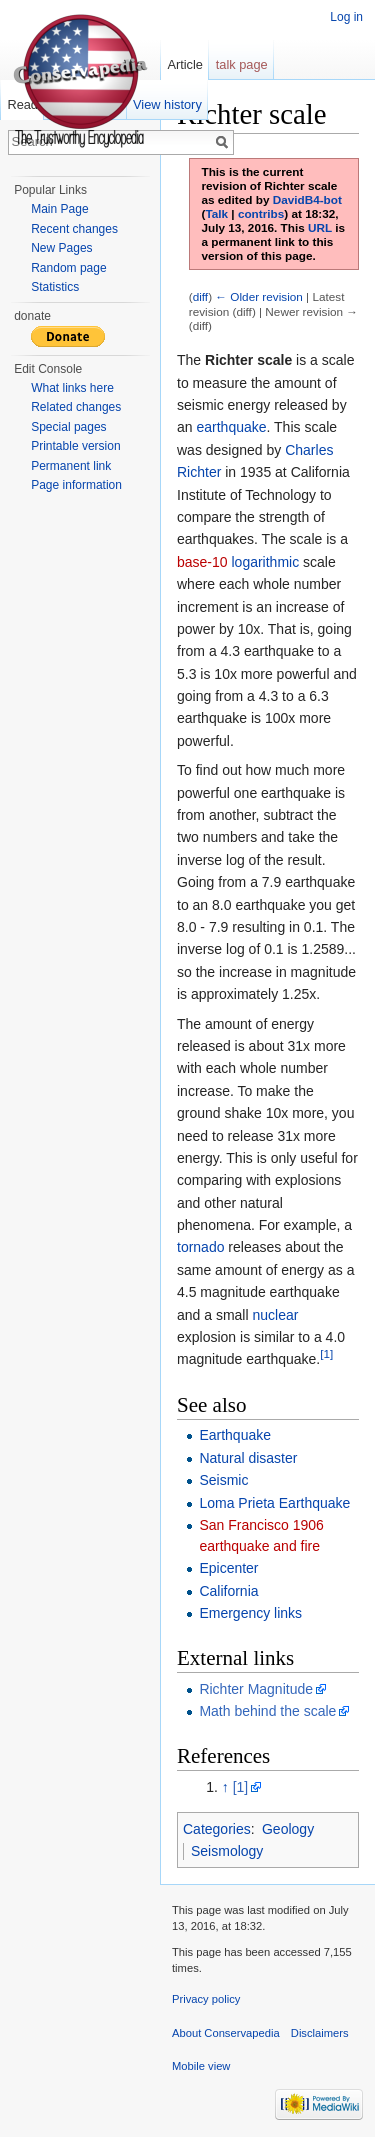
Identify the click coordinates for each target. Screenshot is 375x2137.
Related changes (76, 407)
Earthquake (235, 1435)
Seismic (223, 1480)
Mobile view (201, 2066)
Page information (76, 485)
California (228, 1591)
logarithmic (265, 562)
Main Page (59, 209)
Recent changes (74, 229)
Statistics (55, 287)
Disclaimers (320, 2033)
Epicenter (228, 1568)
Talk (216, 213)
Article (185, 64)
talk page (242, 64)
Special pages (68, 427)
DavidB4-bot (307, 199)
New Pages (61, 248)
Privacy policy (206, 1999)
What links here (72, 388)
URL (320, 227)
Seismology (227, 1851)
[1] (326, 1354)
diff (200, 296)
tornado (200, 1247)
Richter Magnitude (256, 1689)
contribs (261, 213)
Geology (288, 1829)
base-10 (202, 562)
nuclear (275, 1315)
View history (167, 104)
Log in (346, 17)
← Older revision (259, 296)
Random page (68, 268)
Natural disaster (248, 1458)
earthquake (231, 427)
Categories (217, 1829)
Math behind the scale (267, 1711)
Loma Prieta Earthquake (274, 1503)
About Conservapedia (226, 2033)
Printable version (75, 446)
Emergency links (250, 1613)
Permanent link (71, 466)
